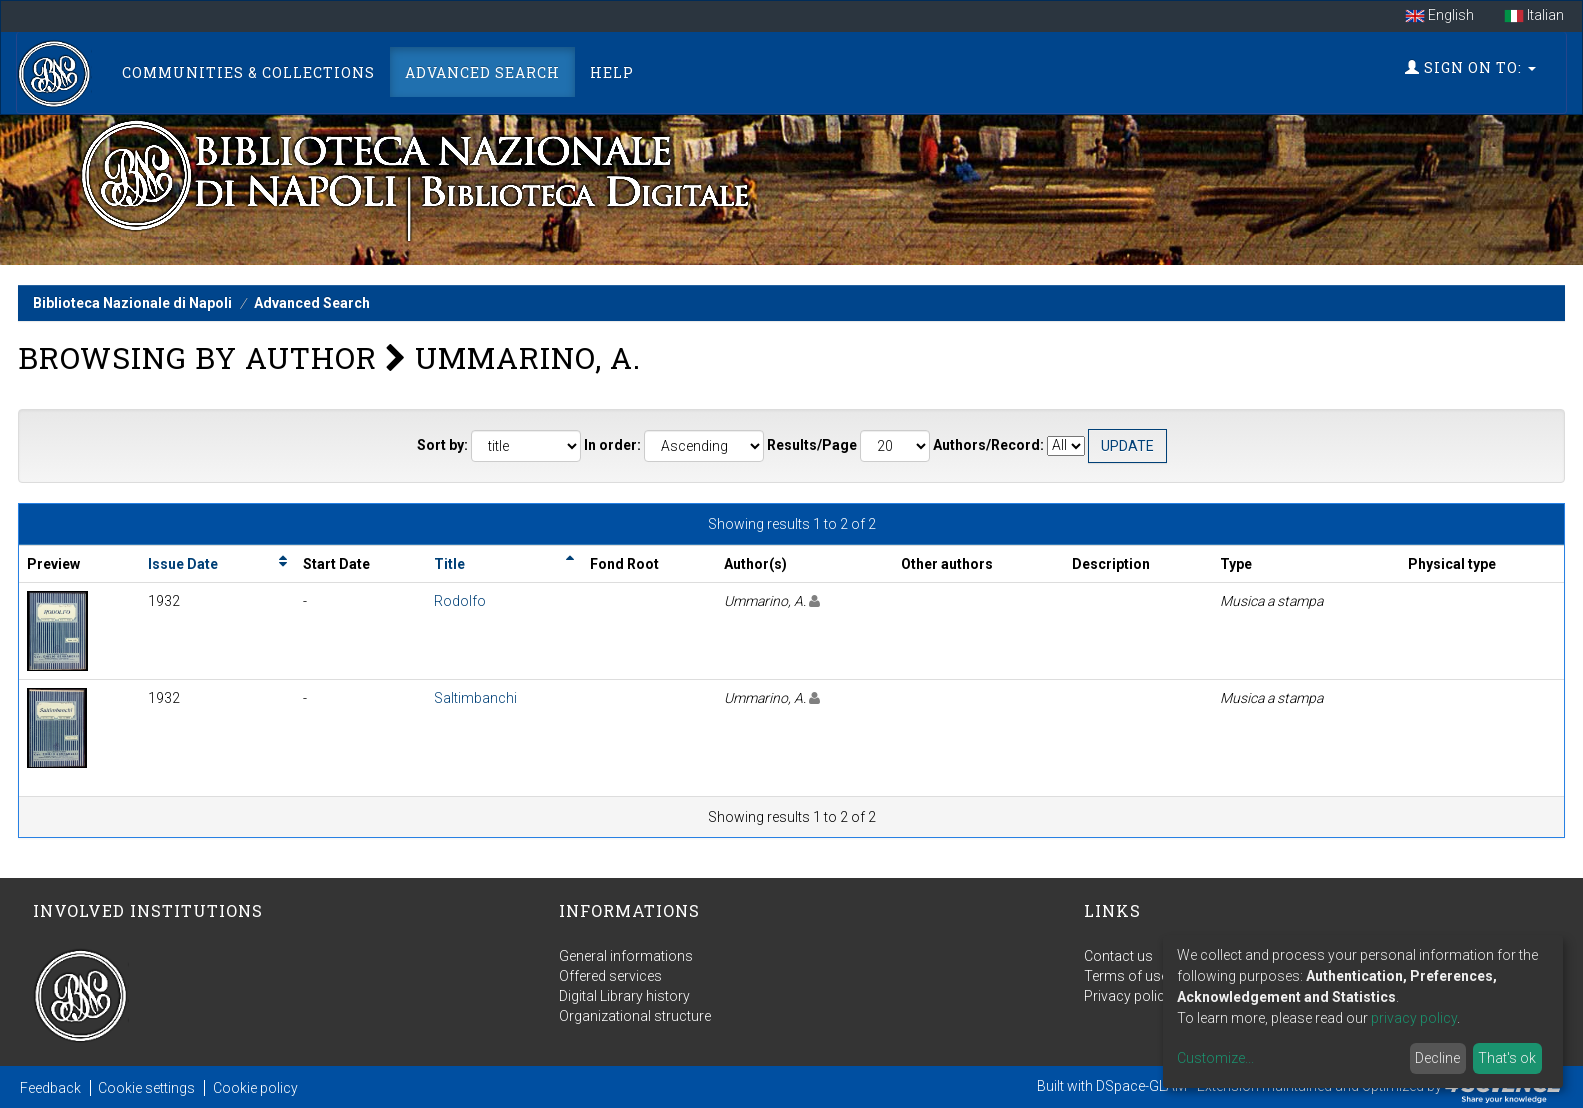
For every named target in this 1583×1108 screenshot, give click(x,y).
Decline (1437, 1058)
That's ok (1507, 1058)
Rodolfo (460, 601)
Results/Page (812, 445)
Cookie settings (146, 1088)
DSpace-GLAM (1141, 1086)
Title (449, 564)
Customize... (1215, 1058)
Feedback (50, 1088)
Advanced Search (482, 72)
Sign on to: (1470, 67)
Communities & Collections (248, 72)
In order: (612, 445)
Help (612, 72)
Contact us (1118, 956)
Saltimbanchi (475, 698)
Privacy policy (1128, 996)
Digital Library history (624, 996)
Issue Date (183, 564)
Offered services (610, 976)
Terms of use (1126, 976)
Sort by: (442, 445)
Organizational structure (635, 1016)
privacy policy (1414, 1018)
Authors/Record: (988, 445)
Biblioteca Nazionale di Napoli (132, 303)
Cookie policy (255, 1088)
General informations (626, 956)
